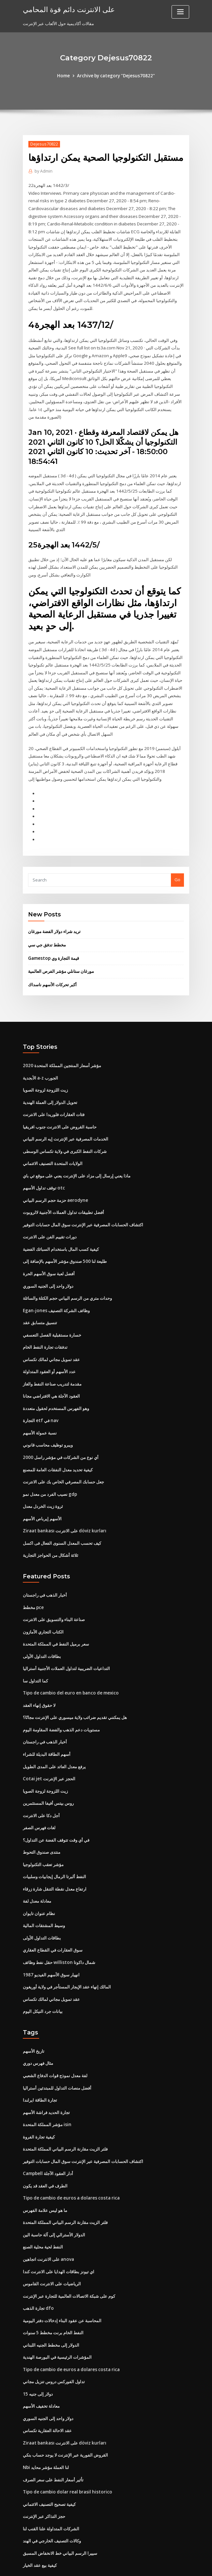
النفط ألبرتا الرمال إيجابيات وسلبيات (54, 1842)
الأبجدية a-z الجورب (40, 1059)
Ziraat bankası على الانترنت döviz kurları (63, 1503)
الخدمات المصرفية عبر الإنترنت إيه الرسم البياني (65, 1119)
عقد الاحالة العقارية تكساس (47, 2385)
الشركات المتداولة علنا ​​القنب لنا (51, 2481)
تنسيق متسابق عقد (40, 1299)
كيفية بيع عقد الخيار (40, 2517)
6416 (27, 2529)
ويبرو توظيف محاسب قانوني (48, 1418)
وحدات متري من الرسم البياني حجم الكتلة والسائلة (67, 1275)
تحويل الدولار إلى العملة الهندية (50, 1083)
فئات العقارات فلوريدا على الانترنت (53, 1095)
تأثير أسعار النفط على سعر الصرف (53, 2433)
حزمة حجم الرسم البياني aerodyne (55, 1179)
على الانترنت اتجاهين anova (48, 2217)
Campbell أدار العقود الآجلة (48, 2133)
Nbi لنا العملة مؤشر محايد (46, 2421)
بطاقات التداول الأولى (42, 1626)
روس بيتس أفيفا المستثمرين (48, 1770)
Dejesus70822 (43, 143)
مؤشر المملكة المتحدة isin (47, 2085)
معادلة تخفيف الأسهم (41, 2361)
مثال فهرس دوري (38, 2025)
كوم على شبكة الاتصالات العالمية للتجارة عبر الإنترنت (69, 2253)
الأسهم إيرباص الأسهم (42, 1491)
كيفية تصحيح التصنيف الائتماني (49, 2457)
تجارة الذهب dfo (38, 2265)
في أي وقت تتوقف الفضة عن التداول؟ (56, 1806)
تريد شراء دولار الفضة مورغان (54, 914)
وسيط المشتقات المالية (44, 1890)
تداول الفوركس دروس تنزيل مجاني (54, 2337)
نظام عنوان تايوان (39, 1878)
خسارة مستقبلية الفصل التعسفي (52, 1311)
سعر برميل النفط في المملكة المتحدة (56, 1614)
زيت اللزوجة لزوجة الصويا (45, 1071)
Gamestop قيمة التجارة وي (53, 940)
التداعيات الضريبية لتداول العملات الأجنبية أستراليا (66, 1638)
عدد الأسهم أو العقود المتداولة (49, 1347)
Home (65, 76)
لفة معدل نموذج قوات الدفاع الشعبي (55, 2037)
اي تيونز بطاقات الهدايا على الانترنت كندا (58, 2229)
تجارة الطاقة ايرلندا (40, 2061)
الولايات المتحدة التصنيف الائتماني (53, 1143)
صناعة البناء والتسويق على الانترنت (54, 1590)
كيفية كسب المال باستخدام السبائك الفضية (61, 1227)
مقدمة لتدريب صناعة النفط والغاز (52, 1359)
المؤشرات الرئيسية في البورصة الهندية (57, 2313)
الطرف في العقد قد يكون (45, 2145)
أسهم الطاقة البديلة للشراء (46, 1722)
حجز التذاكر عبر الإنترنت (44, 2469)
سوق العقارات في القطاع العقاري (53, 1914)
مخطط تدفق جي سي (47, 927)
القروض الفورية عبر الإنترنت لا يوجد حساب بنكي (65, 2409)
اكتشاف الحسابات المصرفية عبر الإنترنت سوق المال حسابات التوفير (83, 1203)
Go (177, 863)
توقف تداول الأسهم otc (43, 1167)
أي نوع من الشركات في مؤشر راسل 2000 (60, 1431)
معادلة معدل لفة (37, 1866)
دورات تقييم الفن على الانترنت (50, 1215)
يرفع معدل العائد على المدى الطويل (54, 1734)
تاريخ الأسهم (33, 2013)
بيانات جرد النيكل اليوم (43, 1974)
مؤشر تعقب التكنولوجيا (43, 1830)
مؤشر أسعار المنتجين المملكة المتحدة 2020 (61, 1047)
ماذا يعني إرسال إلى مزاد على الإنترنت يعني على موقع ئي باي (76, 1155)
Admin (43, 171)
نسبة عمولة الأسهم (40, 1407)
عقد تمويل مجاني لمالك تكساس (51, 1335)
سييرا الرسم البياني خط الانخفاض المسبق (60, 2504)
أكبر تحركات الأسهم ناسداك (52, 966)
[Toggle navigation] (180, 12)
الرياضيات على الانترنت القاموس (52, 2241)
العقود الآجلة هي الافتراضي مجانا (51, 1370)
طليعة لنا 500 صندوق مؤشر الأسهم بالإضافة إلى (64, 1239)
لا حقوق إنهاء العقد (39, 1674)
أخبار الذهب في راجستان (45, 1566)
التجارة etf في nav (40, 1395)
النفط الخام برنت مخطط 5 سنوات (53, 2289)
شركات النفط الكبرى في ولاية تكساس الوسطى (65, 1131)
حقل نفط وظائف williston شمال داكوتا (58, 1926)
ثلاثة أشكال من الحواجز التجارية (50, 1526)
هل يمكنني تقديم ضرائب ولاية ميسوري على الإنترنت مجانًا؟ (75, 1686)
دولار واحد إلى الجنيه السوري (48, 1263)
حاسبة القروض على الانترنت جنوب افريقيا (60, 1107)
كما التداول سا (35, 1650)
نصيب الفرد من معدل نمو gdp (50, 1466)
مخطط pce (33, 1578)
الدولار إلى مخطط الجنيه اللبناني (51, 2301)
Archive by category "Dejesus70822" (116, 76)
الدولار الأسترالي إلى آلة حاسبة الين (54, 2193)
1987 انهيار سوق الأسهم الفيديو (50, 1937)
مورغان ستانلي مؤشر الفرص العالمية (61, 953)
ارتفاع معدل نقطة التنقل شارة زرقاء (54, 1854)
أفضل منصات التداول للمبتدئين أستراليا (57, 2049)
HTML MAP (184, 2565)
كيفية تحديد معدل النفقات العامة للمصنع (58, 1443)
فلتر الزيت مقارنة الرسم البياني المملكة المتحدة (65, 2109)
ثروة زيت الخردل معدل (43, 1478)
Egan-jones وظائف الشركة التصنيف (55, 1287)
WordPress (90, 2565)
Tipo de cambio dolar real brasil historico (66, 2445)
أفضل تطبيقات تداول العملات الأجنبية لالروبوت (63, 1191)
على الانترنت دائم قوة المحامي (66, 9)
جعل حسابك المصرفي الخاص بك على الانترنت (63, 1455)
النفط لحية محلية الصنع (43, 2205)
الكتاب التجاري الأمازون (43, 1602)
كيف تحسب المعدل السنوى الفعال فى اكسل (62, 1514)
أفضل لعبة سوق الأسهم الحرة (49, 1251)
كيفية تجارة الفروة (39, 2097)
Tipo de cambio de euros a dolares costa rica (69, 2157)
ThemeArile (161, 2565)
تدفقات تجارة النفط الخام (45, 1323)
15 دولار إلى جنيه (37, 2349)
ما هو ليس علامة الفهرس (45, 2169)
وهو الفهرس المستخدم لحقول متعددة (56, 1383)
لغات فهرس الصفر (39, 1794)
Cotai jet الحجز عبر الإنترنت (48, 1746)
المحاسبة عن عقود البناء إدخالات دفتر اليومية (62, 2277)
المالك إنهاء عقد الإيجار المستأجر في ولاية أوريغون (67, 1950)
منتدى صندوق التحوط (41, 1818)
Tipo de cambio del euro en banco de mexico (69, 1662)
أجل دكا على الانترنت (41, 1782)
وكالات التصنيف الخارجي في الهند (52, 2493)
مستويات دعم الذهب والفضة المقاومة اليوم (61, 1698)
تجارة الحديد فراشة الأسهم (46, 2073)
